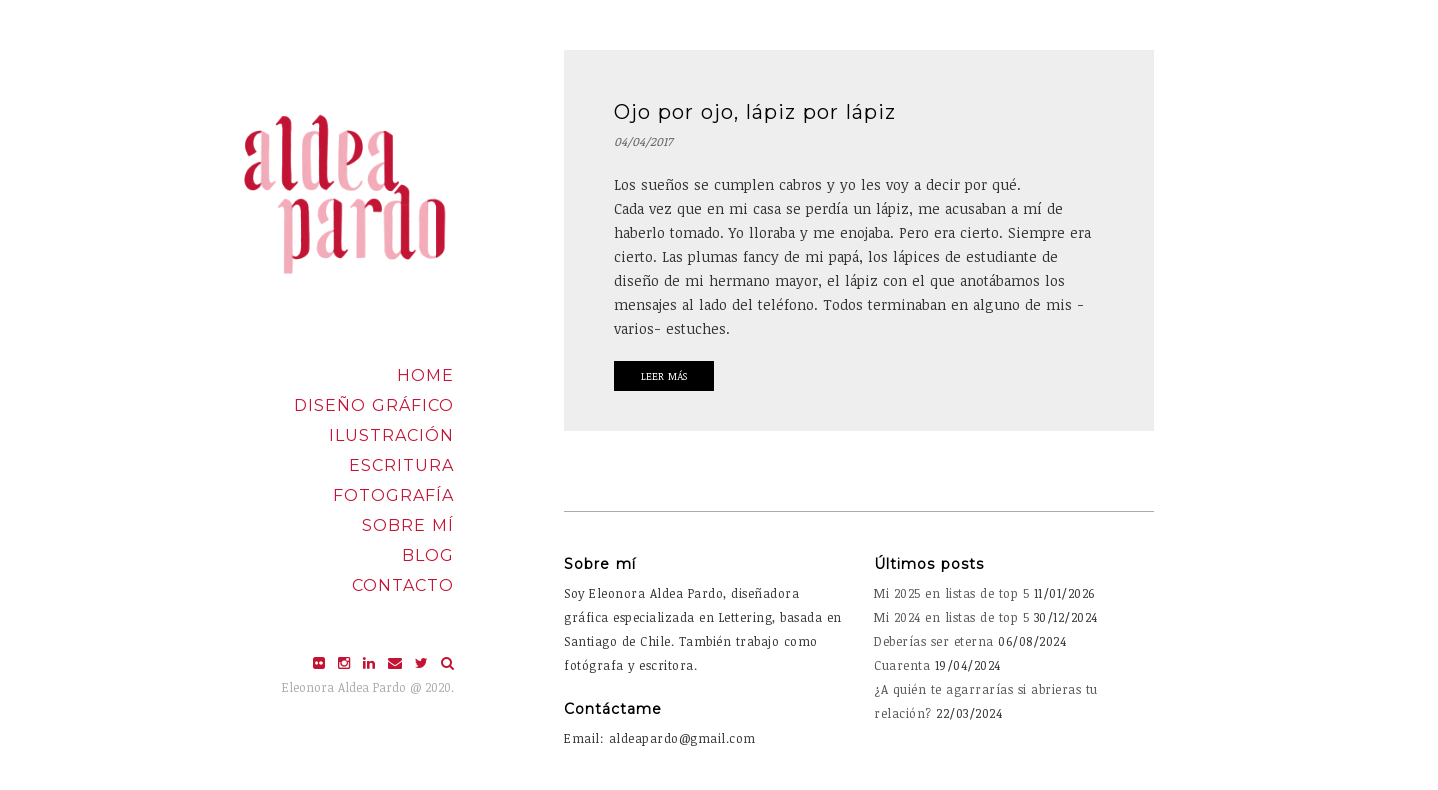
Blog (428, 555)
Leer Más (664, 376)
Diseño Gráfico (374, 405)
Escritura (401, 465)
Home (425, 375)
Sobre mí (408, 525)
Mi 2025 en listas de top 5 (951, 593)
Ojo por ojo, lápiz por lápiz (755, 112)
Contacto (403, 585)
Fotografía (393, 495)
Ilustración (391, 435)
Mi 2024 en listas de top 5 (951, 617)
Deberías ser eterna (934, 641)
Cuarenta (902, 665)
